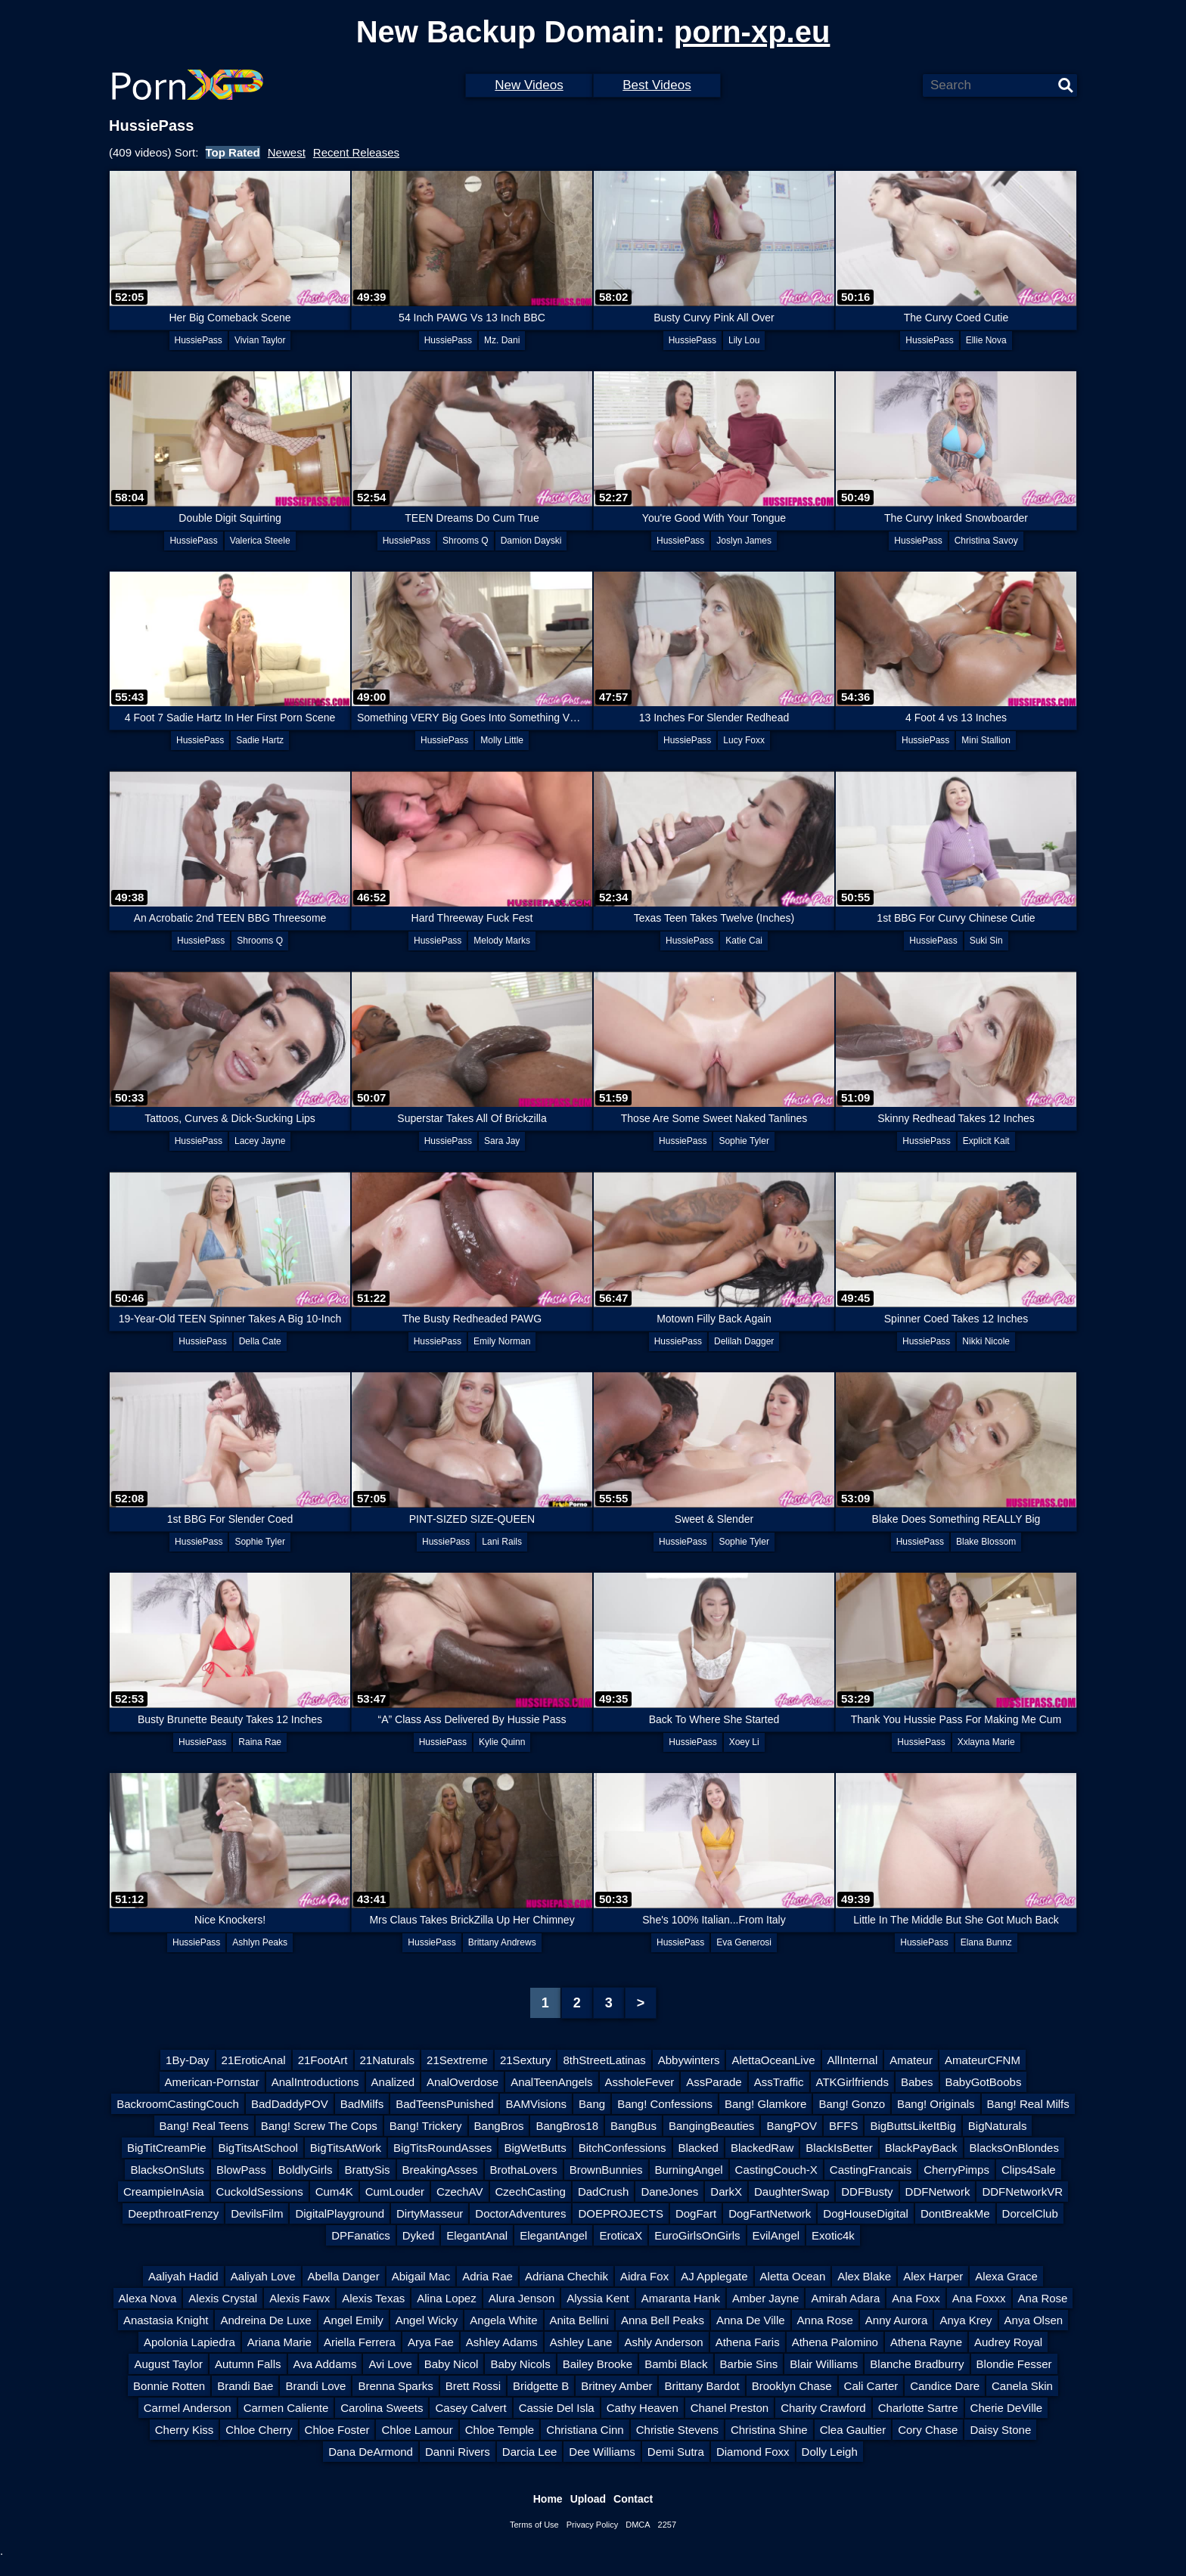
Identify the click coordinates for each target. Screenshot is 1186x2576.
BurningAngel (689, 2169)
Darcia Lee (529, 2451)
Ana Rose (1043, 2298)
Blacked (698, 2147)
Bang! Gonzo (851, 2103)
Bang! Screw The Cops (319, 2125)
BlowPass (241, 2169)
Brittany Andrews (502, 1942)
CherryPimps (956, 2169)
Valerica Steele (260, 540)
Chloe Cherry (258, 2429)
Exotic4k (833, 2235)
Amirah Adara (845, 2298)
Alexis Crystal (222, 2298)
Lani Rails (502, 1541)
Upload (588, 2499)
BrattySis (367, 2169)
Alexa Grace (1006, 2276)
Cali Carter (871, 2385)
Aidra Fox (644, 2276)
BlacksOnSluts (167, 2169)
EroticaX (620, 2235)
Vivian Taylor (260, 340)
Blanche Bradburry (917, 2363)
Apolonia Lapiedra (189, 2342)
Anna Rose (825, 2320)
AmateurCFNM (982, 2060)
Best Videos (656, 85)
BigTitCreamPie (166, 2147)
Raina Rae (259, 1742)
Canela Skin (1022, 2385)
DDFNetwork (937, 2191)
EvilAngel (776, 2235)
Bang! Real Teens (204, 2125)
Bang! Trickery (426, 2125)
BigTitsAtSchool (258, 2147)
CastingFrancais (870, 2169)
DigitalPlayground (339, 2213)
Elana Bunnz (986, 1942)
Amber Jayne (765, 2298)
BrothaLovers (523, 2169)
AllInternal (852, 2060)
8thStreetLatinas (604, 2060)
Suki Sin (986, 940)
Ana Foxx (915, 2298)
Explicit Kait (986, 1141)
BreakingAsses (440, 2169)
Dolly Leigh (830, 2451)
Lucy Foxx (744, 740)
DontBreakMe (955, 2213)
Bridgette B (541, 2385)
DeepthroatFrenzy (173, 2213)
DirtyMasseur (429, 2213)
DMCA (638, 2524)
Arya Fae (431, 2342)
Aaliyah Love (263, 2276)
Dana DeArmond (370, 2451)
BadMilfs (362, 2103)
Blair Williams (824, 2363)
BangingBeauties (711, 2125)
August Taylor (168, 2363)
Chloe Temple (499, 2429)
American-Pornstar (212, 2081)
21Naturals (387, 2060)
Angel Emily (353, 2320)
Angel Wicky (427, 2320)
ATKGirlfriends (852, 2081)
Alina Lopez (446, 2298)
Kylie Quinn (502, 1742)
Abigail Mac (421, 2276)
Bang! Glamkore (765, 2103)
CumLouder (394, 2191)
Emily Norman (501, 1341)
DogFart (695, 2213)
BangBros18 (567, 2125)
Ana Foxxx (979, 2298)
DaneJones (669, 2191)
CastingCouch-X (776, 2169)
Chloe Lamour (416, 2429)
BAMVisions (536, 2103)
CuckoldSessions (259, 2191)
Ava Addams (325, 2363)
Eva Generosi (744, 1942)
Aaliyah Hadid (183, 2276)
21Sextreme (457, 2060)
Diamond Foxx (753, 2451)
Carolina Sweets (381, 2407)
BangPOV (791, 2125)
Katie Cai (743, 940)
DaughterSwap (791, 2191)
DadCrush (603, 2191)
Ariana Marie (279, 2342)
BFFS (843, 2125)
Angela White (503, 2320)
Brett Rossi (473, 2385)
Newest (287, 152)
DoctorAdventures (520, 2213)
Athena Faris (748, 2342)
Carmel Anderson (187, 2407)
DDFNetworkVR (1022, 2191)
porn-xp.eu (752, 31)
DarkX (726, 2191)
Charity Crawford (823, 2407)
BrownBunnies (606, 2169)
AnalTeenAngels (551, 2081)
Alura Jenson (522, 2298)
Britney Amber (616, 2385)
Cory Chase (928, 2429)
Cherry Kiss (184, 2429)
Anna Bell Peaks (662, 2320)
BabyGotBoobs (983, 2081)
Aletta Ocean (793, 2276)
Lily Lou (743, 340)
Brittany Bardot (701, 2385)
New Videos (529, 85)
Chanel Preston (729, 2407)
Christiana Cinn (585, 2429)
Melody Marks (501, 940)
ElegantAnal (477, 2235)
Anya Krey (965, 2320)
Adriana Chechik (566, 2276)
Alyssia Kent (598, 2298)
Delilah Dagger (744, 1341)
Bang (592, 2103)
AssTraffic (779, 2081)
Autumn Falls (248, 2363)
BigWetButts (535, 2147)
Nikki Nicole (986, 1341)
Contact (633, 2499)
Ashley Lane (581, 2342)
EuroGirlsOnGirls (697, 2235)
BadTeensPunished (444, 2103)
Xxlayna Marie (986, 1742)
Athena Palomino (835, 2342)
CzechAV (459, 2191)
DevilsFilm (257, 2213)
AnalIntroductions (315, 2081)
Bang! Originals (936, 2103)
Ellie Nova (986, 340)
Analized (393, 2081)
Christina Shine (769, 2429)
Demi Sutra (675, 2451)
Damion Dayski (531, 540)
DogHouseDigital (865, 2213)
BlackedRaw (762, 2147)
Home (548, 2499)
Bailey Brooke (598, 2363)
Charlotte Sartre (918, 2407)
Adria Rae (487, 2276)
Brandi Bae (245, 2385)
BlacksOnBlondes (1014, 2147)
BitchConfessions (622, 2147)
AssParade (713, 2081)
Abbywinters (689, 2060)
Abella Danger (344, 2276)
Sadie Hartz (260, 740)
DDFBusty (867, 2191)
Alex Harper (933, 2276)
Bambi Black (675, 2363)
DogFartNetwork (769, 2213)
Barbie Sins (749, 2363)
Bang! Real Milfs (1028, 2103)
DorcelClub (1030, 2213)
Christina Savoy (986, 540)
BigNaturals (997, 2125)
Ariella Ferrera (360, 2342)
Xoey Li (744, 1742)
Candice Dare (945, 2385)
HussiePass (198, 340)
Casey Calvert (470, 2407)
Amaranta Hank (680, 2298)
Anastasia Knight (166, 2320)
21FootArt (323, 2060)
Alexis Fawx (299, 2298)
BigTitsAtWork (345, 2147)
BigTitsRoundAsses (442, 2147)
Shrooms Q (465, 540)
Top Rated (233, 152)
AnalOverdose (462, 2081)
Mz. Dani (502, 340)
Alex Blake (864, 2276)
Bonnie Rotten (169, 2385)
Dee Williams (602, 2451)
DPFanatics (360, 2235)
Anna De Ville (750, 2320)
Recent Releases (356, 152)
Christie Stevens (677, 2429)
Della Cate (260, 1341)
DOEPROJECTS (620, 2213)
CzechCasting (530, 2191)
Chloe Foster (337, 2429)
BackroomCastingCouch (177, 2103)
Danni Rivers (457, 2451)
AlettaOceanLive (773, 2060)
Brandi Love (315, 2385)
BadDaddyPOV (289, 2103)
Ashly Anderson (663, 2342)
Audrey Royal (1008, 2342)
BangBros (499, 2125)
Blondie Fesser (1014, 2363)
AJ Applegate (714, 2276)
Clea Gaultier (853, 2429)
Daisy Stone (1000, 2429)
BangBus (633, 2125)
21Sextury (525, 2060)
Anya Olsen (1033, 2320)
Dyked (418, 2235)
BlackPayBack (921, 2147)
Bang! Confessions (665, 2103)
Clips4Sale (1028, 2169)
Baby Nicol (451, 2363)
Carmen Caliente (286, 2407)
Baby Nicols (520, 2363)
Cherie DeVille (1006, 2407)
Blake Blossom (986, 1541)
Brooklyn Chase (792, 2385)
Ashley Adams (502, 2342)
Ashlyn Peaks (259, 1942)
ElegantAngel (553, 2235)
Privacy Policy (592, 2524)
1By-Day (188, 2060)
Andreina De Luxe (265, 2320)
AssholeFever (640, 2081)
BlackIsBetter (839, 2147)
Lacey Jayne (259, 1141)
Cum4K (334, 2191)
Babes (917, 2081)
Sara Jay (502, 1141)
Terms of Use (534, 2524)
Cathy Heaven (642, 2407)
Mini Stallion (986, 740)
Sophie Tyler (744, 1141)
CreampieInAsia (163, 2191)
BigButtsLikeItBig (912, 2125)
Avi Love (389, 2363)
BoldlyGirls (305, 2169)
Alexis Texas (373, 2298)
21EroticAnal (254, 2060)
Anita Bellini (579, 2320)
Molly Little (501, 740)
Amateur (911, 2060)
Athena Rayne (926, 2342)
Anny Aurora (896, 2320)
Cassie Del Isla (557, 2407)
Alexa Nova (148, 2298)
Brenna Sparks (395, 2385)
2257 (667, 2524)
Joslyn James (744, 540)
